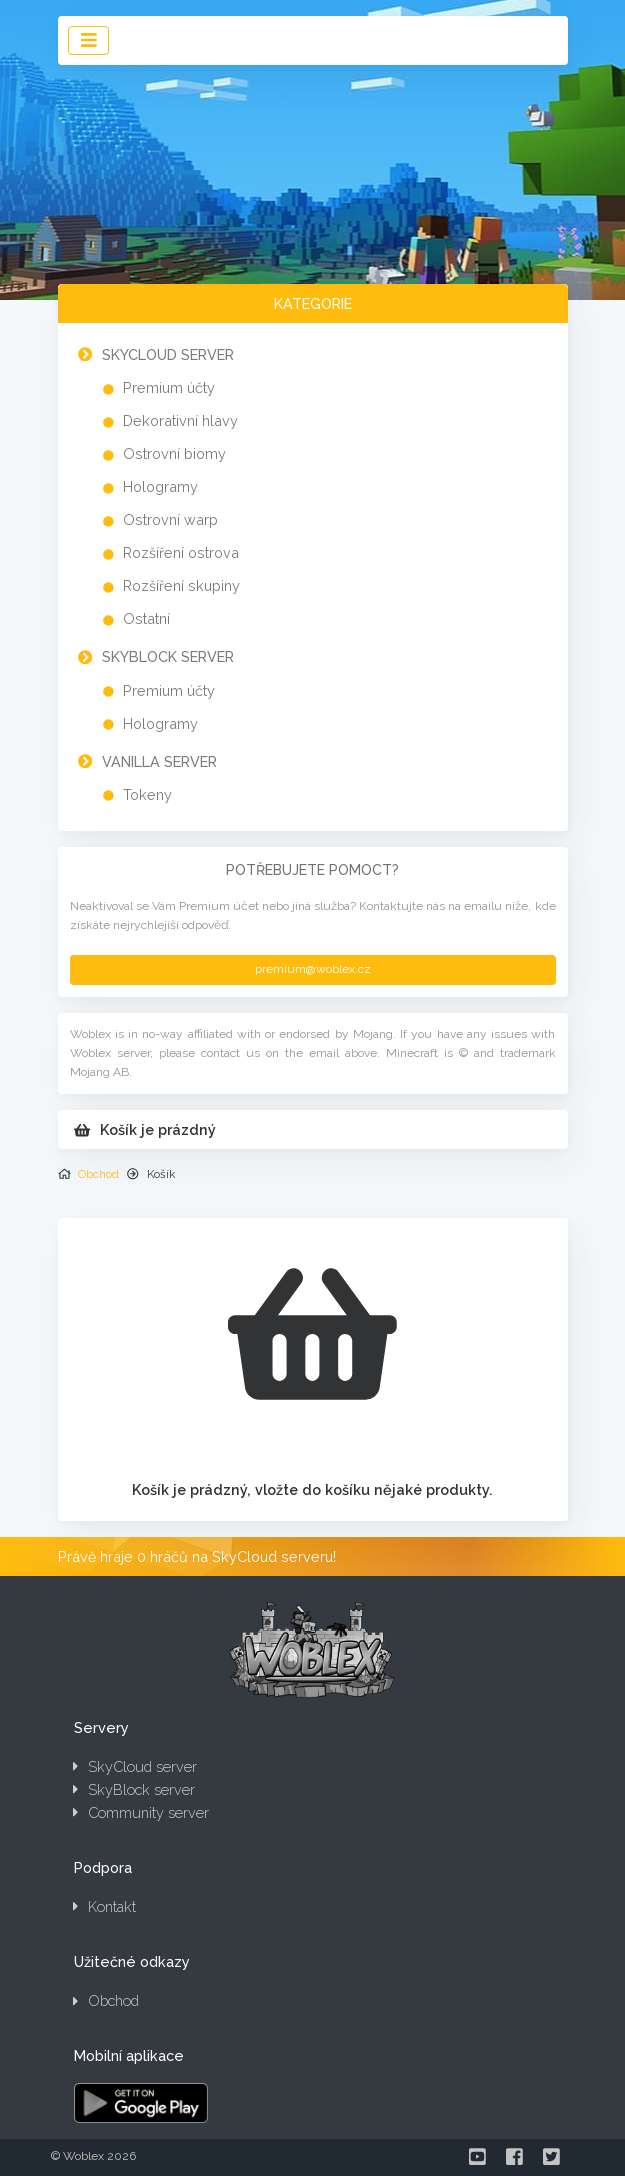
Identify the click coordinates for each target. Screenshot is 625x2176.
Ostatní (146, 618)
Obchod (98, 1174)
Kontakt (104, 1906)
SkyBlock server (168, 656)
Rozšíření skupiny (181, 585)
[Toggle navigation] (89, 40)
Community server (141, 1812)
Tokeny (147, 794)
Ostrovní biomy (174, 453)
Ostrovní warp (170, 519)
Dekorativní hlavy (180, 420)
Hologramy (160, 486)
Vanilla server (159, 761)
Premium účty (169, 387)
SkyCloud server (168, 354)
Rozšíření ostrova (181, 552)
